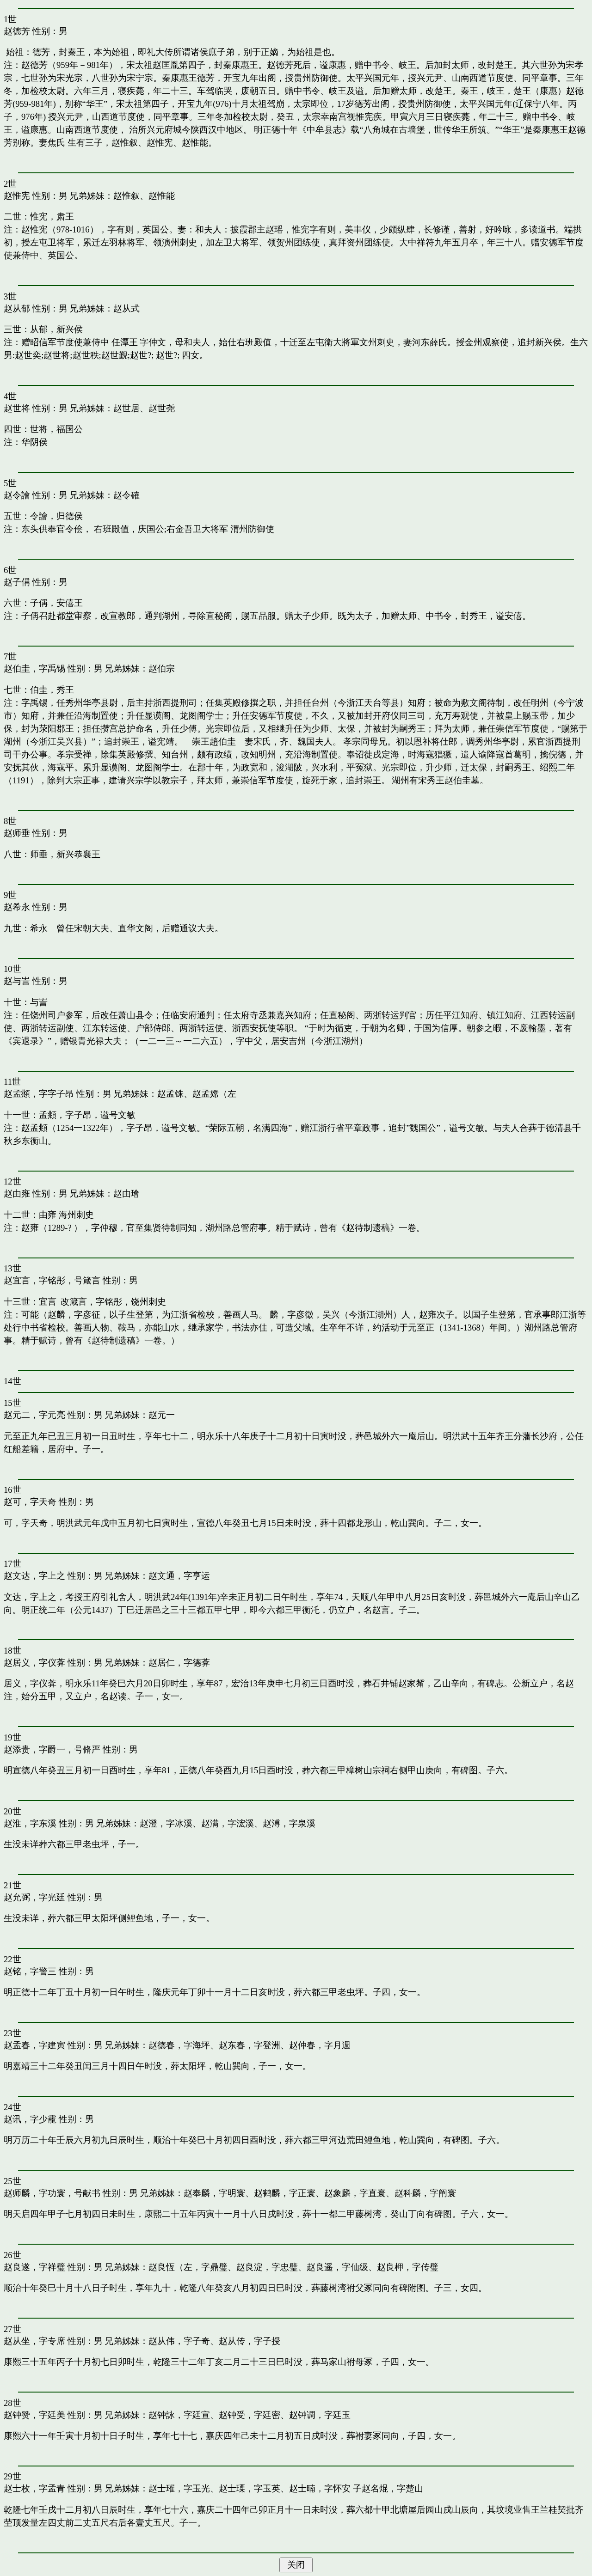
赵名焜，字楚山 (392, 2488)
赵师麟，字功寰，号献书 (52, 2193)
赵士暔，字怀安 (320, 2488)
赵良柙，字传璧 (407, 2267)
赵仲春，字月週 (320, 2045)
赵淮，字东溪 (30, 1823)
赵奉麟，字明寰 (214, 2193)
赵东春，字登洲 (249, 2045)
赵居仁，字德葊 (179, 1662)
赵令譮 (17, 495)
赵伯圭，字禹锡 (34, 668)
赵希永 (17, 907)
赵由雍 (17, 1193)
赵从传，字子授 (249, 2341)
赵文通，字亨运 (179, 1576)
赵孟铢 (170, 1094)
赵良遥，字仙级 (337, 2267)
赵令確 (126, 495)
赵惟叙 (126, 196)
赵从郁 (17, 308)
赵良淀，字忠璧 (267, 2267)
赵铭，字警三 (30, 1971)
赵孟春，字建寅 (34, 2045)
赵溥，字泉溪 (289, 1823)
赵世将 (17, 408)
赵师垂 (17, 833)
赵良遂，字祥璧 (34, 2267)
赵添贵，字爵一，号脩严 (52, 1749)
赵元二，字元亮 (34, 1415)
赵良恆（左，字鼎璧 (188, 2267)
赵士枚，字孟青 (34, 2488)
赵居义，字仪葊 (34, 1662)
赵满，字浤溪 (227, 1823)
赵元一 (161, 1415)
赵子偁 (17, 582)
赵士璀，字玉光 (179, 2488)
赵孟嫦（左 (214, 1094)
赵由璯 (126, 1193)
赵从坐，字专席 (34, 2341)
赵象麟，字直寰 (355, 2193)
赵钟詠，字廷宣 (179, 2415)
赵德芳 (17, 31)
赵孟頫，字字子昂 (39, 1094)
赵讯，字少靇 (30, 2119)
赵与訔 (17, 981)
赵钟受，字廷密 (249, 2415)
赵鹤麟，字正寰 (284, 2193)
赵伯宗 (161, 668)
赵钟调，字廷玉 (320, 2415)
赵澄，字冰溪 (166, 1823)
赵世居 (126, 408)
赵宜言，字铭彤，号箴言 (52, 1280)
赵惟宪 (17, 196)
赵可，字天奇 (30, 1502)
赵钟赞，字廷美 (34, 2415)
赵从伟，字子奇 (179, 2341)
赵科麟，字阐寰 (425, 2193)
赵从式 (126, 308)
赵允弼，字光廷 (34, 1897)
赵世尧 (161, 408)
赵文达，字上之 (34, 1576)
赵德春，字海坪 (179, 2045)
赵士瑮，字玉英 (249, 2488)
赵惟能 (161, 196)
